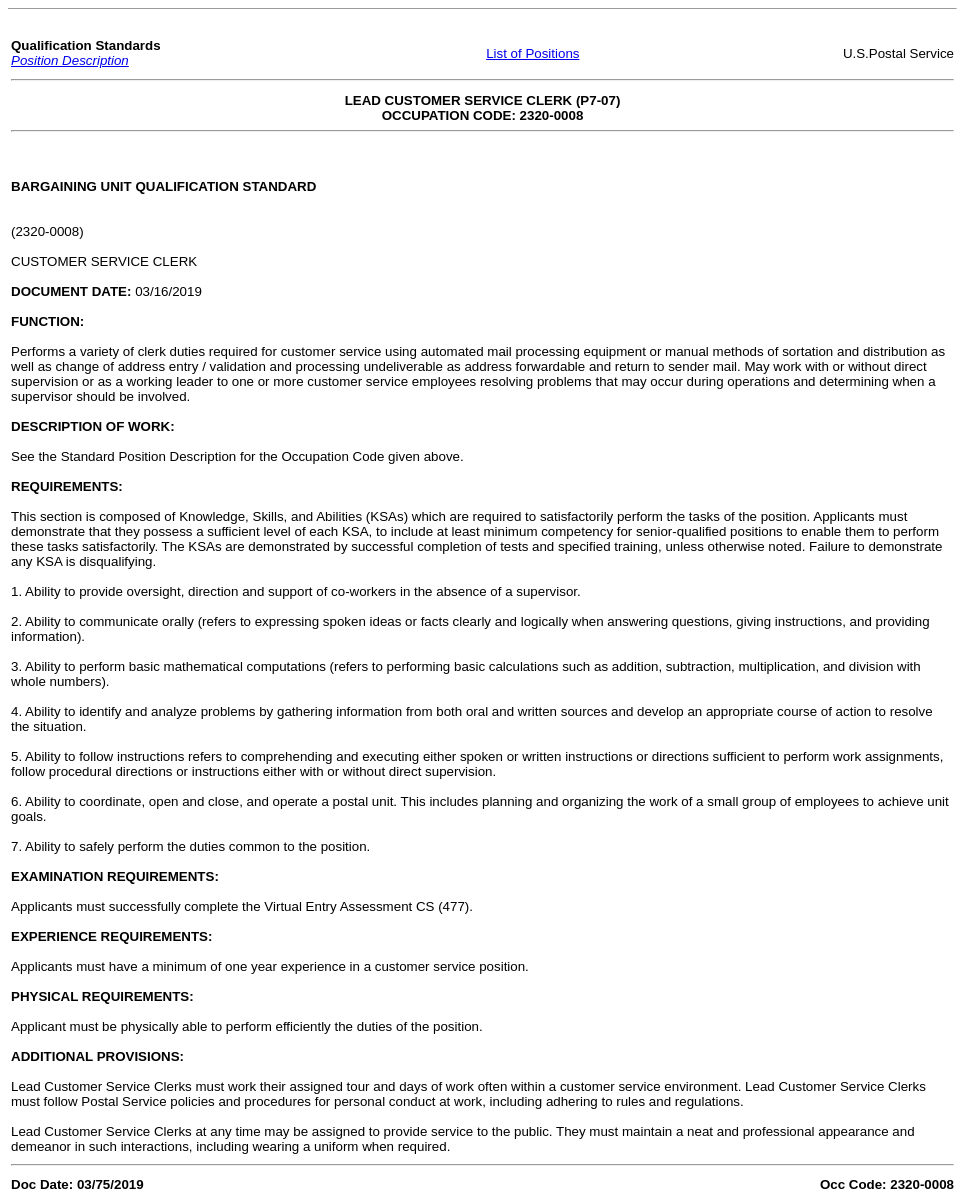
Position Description (70, 60)
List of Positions (532, 53)
